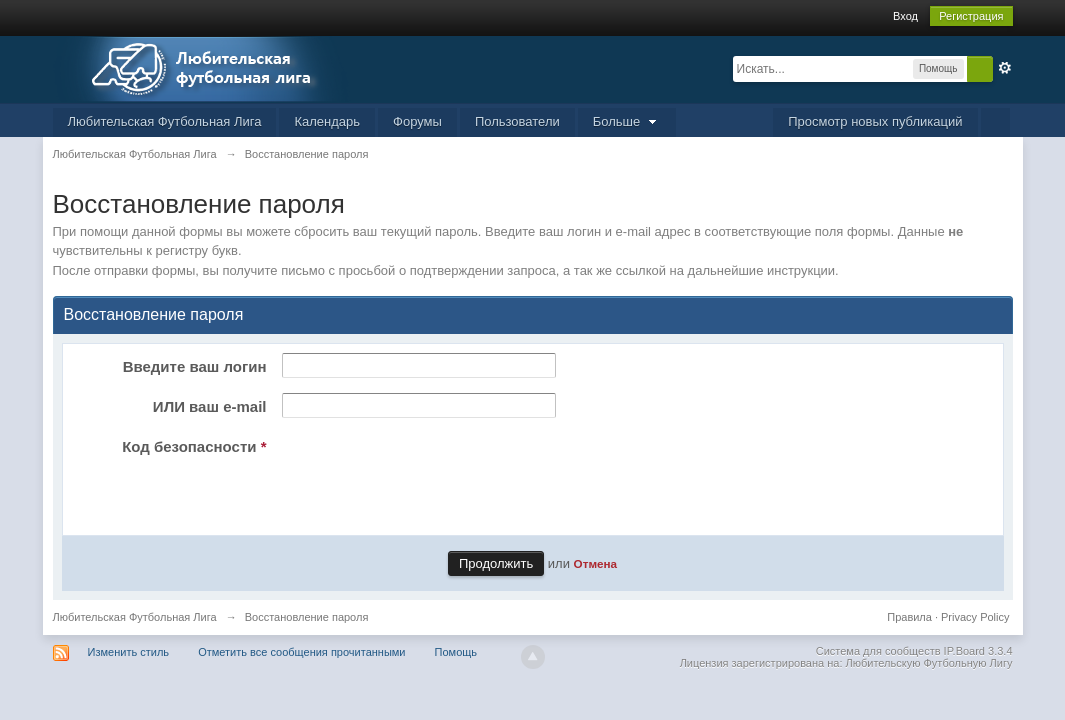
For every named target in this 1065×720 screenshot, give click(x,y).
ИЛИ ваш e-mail (210, 406)
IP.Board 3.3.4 (978, 651)
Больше (627, 121)
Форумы (417, 121)
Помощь (456, 652)
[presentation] (427, 472)
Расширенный (1005, 68)
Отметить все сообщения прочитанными (301, 652)
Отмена (596, 563)
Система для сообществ (878, 651)
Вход (905, 16)
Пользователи (517, 121)
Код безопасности (194, 446)
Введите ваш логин (195, 366)
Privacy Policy (975, 617)
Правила (909, 617)
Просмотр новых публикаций (875, 121)
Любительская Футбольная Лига (165, 121)
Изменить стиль (129, 652)
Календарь (327, 121)
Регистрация (971, 16)
